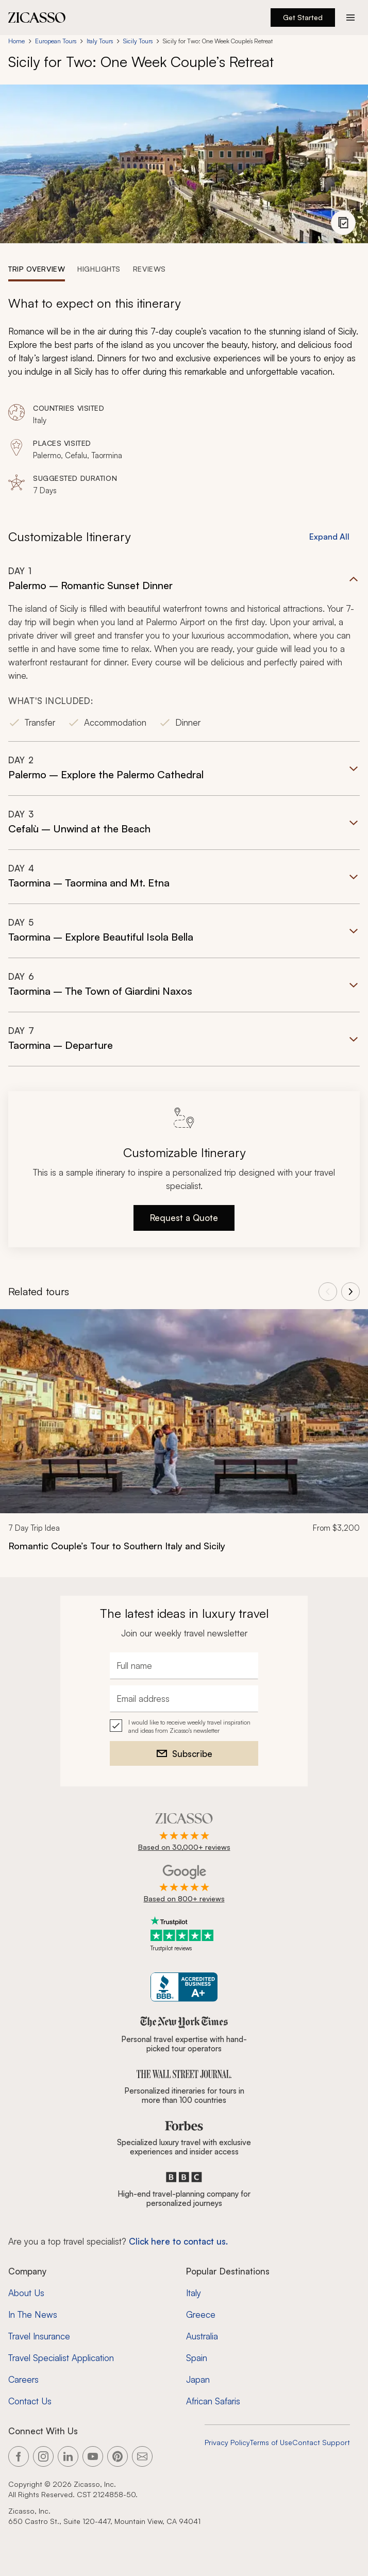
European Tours (55, 41)
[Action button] (350, 17)
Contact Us (30, 2401)
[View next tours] (350, 1291)
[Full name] (184, 1665)
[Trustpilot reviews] (184, 1934)
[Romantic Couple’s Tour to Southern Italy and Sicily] (184, 1545)
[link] (184, 1437)
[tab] (36, 268)
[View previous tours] (328, 1291)
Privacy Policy (227, 2442)
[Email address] (184, 1698)
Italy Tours (100, 41)
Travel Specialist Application (61, 2357)
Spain (196, 2357)
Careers (23, 2379)
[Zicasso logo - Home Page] (37, 17)
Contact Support (321, 2442)
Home (16, 41)
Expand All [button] (329, 536)
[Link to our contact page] (142, 2456)
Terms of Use (271, 2442)
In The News (32, 2314)
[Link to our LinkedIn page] (68, 2456)
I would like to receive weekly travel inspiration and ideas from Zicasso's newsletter (189, 1726)
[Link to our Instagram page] (43, 2456)
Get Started (303, 17)
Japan (198, 2379)
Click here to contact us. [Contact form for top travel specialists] (178, 2241)
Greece (200, 2314)
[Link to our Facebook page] (18, 2456)
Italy (193, 2292)
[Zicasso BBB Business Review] (184, 1987)
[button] (184, 653)
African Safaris (213, 2401)
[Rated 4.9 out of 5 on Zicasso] (184, 1832)
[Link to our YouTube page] (92, 2456)
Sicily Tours (138, 41)
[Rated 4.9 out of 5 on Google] (184, 1884)
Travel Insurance (39, 2336)
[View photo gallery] (343, 222)
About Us (26, 2292)
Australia (202, 2336)
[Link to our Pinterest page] (117, 2456)
